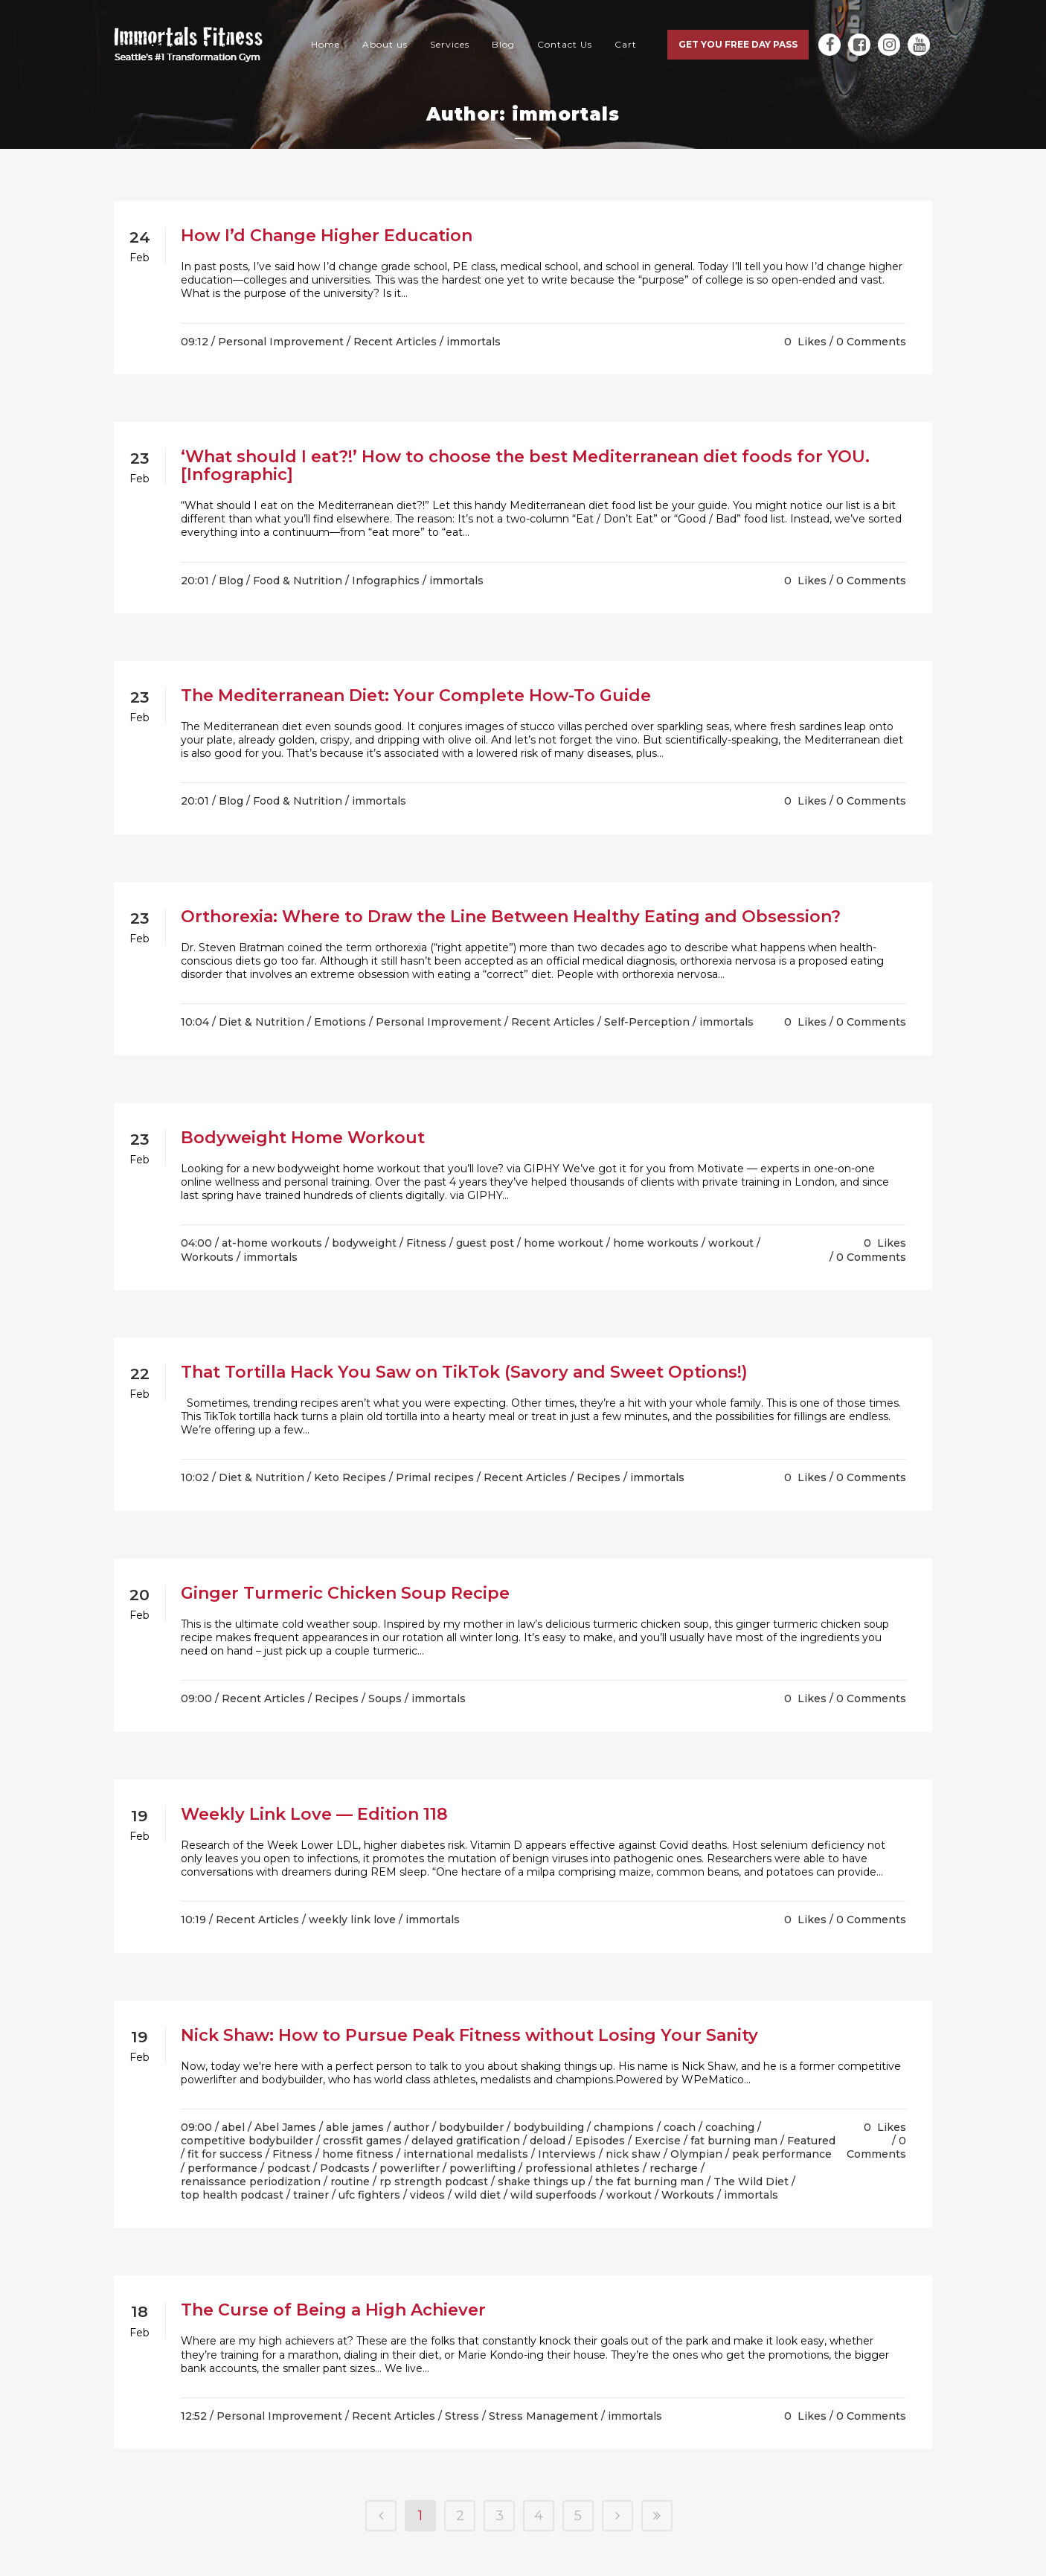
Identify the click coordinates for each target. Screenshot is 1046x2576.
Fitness (426, 1243)
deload (547, 2140)
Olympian (696, 2154)
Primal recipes (435, 1477)
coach (680, 2127)
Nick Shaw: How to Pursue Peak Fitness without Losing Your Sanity (469, 2035)
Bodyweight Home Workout (303, 1138)
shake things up (541, 2181)
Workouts (207, 1257)
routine (350, 2181)
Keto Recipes (350, 1477)
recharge (673, 2168)
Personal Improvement (281, 341)
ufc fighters (369, 2195)
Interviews (567, 2154)
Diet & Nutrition (261, 1022)
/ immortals (470, 341)
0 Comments (871, 341)
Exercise (658, 2140)
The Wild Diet (751, 2181)
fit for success (225, 2154)
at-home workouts (272, 1243)
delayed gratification (465, 2140)
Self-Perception (647, 1022)
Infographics (386, 580)
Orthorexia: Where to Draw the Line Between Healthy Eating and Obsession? (511, 917)
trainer (311, 2195)
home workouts (656, 1243)
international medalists (465, 2154)
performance (222, 2168)
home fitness (358, 2154)
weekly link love (352, 1919)
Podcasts (345, 2168)
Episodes (600, 2140)
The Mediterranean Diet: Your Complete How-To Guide (416, 695)
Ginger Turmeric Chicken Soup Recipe (345, 1593)
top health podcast (232, 2195)
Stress (462, 2416)
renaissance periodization (251, 2181)
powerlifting (482, 2168)
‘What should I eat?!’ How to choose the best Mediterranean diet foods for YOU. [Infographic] (525, 466)
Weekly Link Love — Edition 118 (314, 1814)
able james (355, 2127)
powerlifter (409, 2168)
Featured (811, 2140)
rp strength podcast (433, 2181)
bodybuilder (471, 2127)
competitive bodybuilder (247, 2140)
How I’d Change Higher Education (326, 236)
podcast (288, 2168)
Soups (385, 1698)
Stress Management (543, 2416)
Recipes (598, 1477)
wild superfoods (553, 2195)
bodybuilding (548, 2127)
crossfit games (362, 2140)
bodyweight (364, 1243)
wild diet (478, 2195)
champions (624, 2127)
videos (427, 2195)
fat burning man (733, 2140)
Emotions (340, 1022)
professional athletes (582, 2168)
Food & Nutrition (297, 580)
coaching (729, 2127)
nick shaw (633, 2154)
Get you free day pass (738, 44)
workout (731, 1243)
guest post (485, 1243)
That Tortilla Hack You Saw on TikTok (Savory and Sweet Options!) (464, 1372)
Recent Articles (395, 341)
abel (233, 2127)
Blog (231, 580)
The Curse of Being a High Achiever (333, 2310)
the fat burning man (649, 2181)
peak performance (782, 2154)
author (411, 2127)
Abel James (285, 2127)
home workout (563, 1243)
